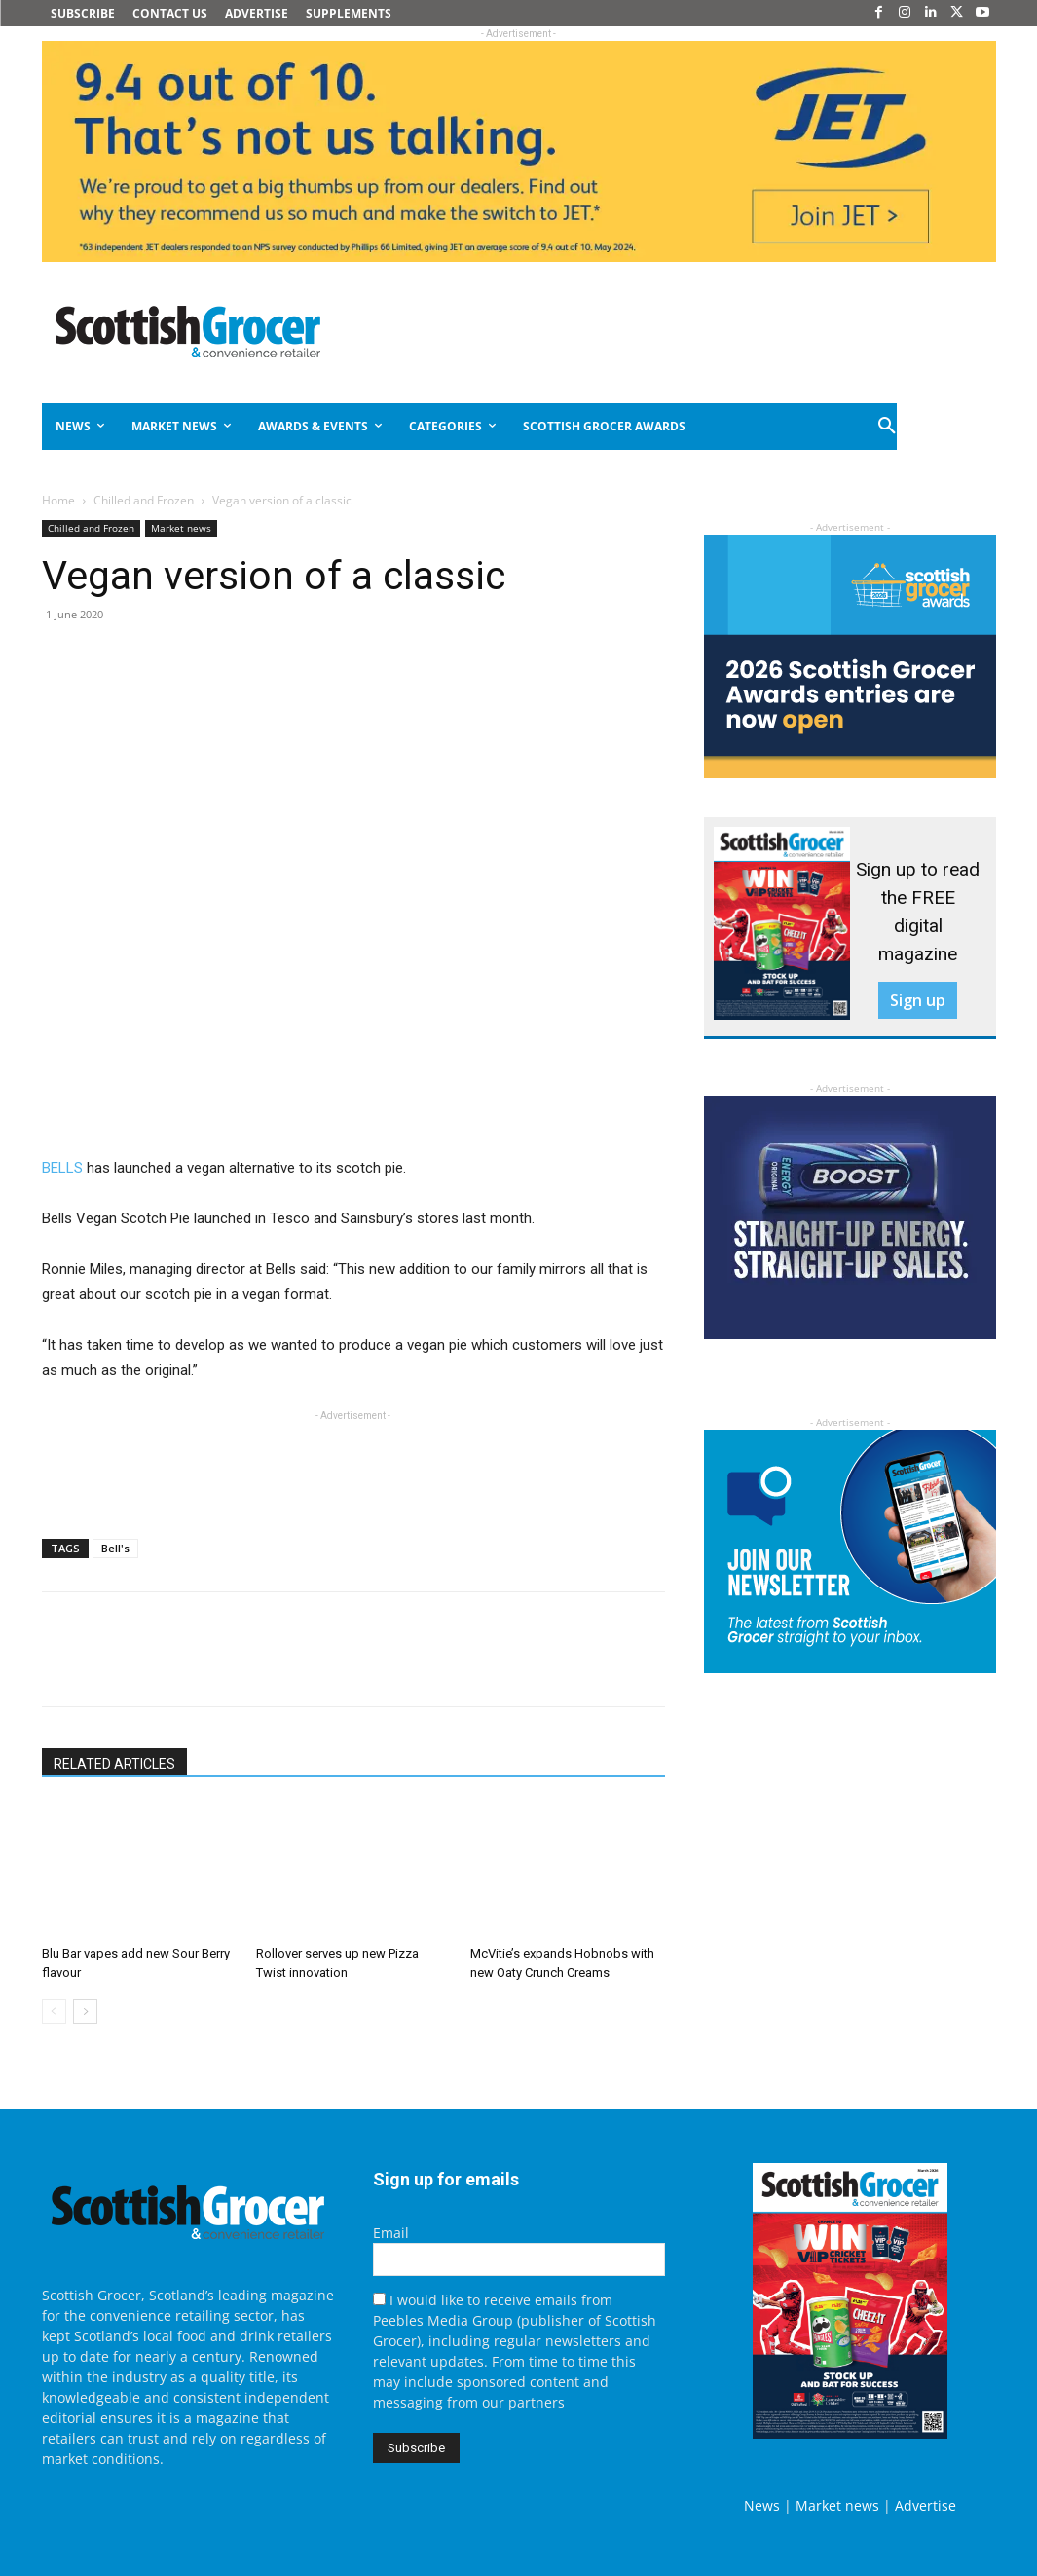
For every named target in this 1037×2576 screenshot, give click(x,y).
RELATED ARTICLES (114, 1764)
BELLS (64, 1167)
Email (391, 2232)
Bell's (115, 1548)
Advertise (925, 2505)
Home (58, 500)
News (762, 2505)
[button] (889, 426)
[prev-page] (54, 2011)
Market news (181, 528)
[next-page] (85, 2011)
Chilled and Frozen (143, 500)
